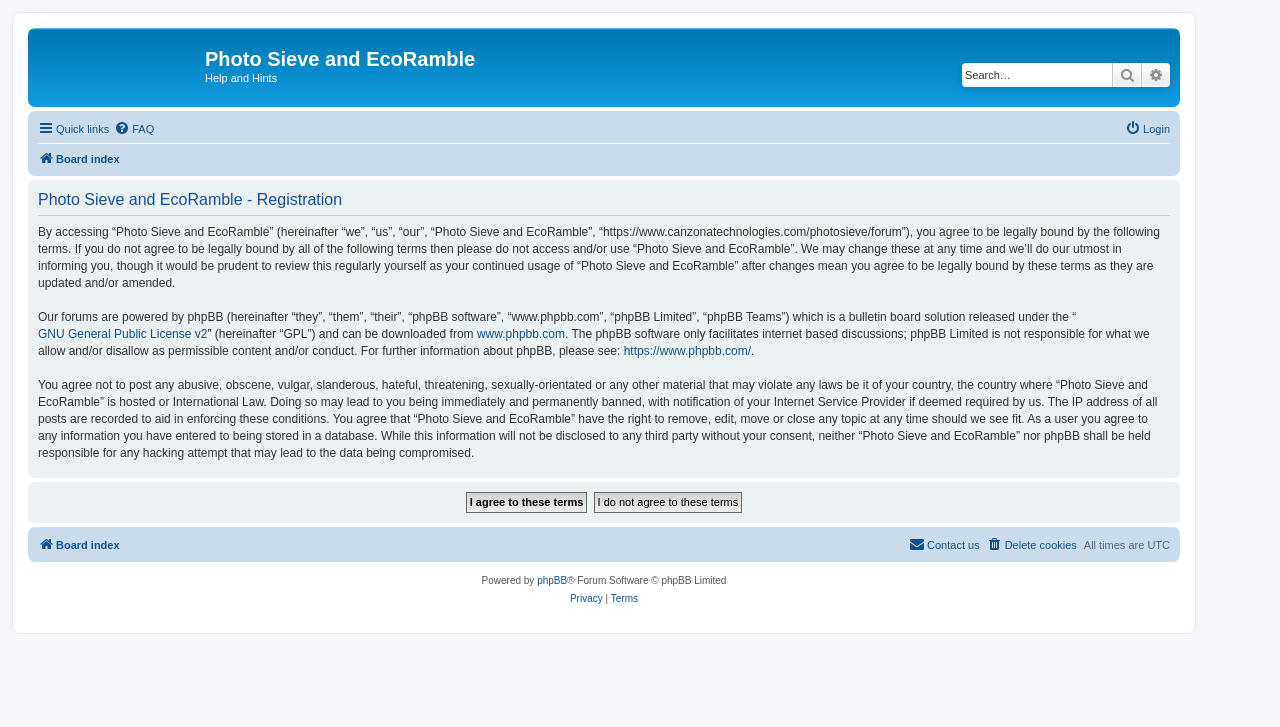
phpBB (552, 580)
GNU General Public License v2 (122, 334)
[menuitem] (134, 129)
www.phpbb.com (521, 334)
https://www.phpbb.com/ (687, 351)
